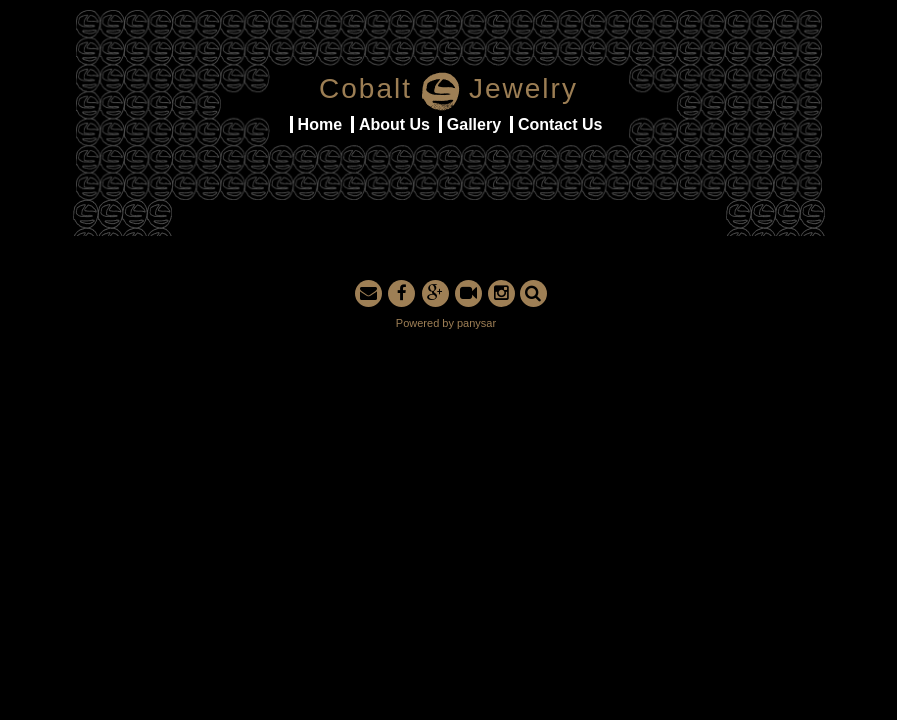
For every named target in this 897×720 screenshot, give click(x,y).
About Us (394, 124)
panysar (476, 323)
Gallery (474, 124)
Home (320, 124)
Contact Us (560, 124)
